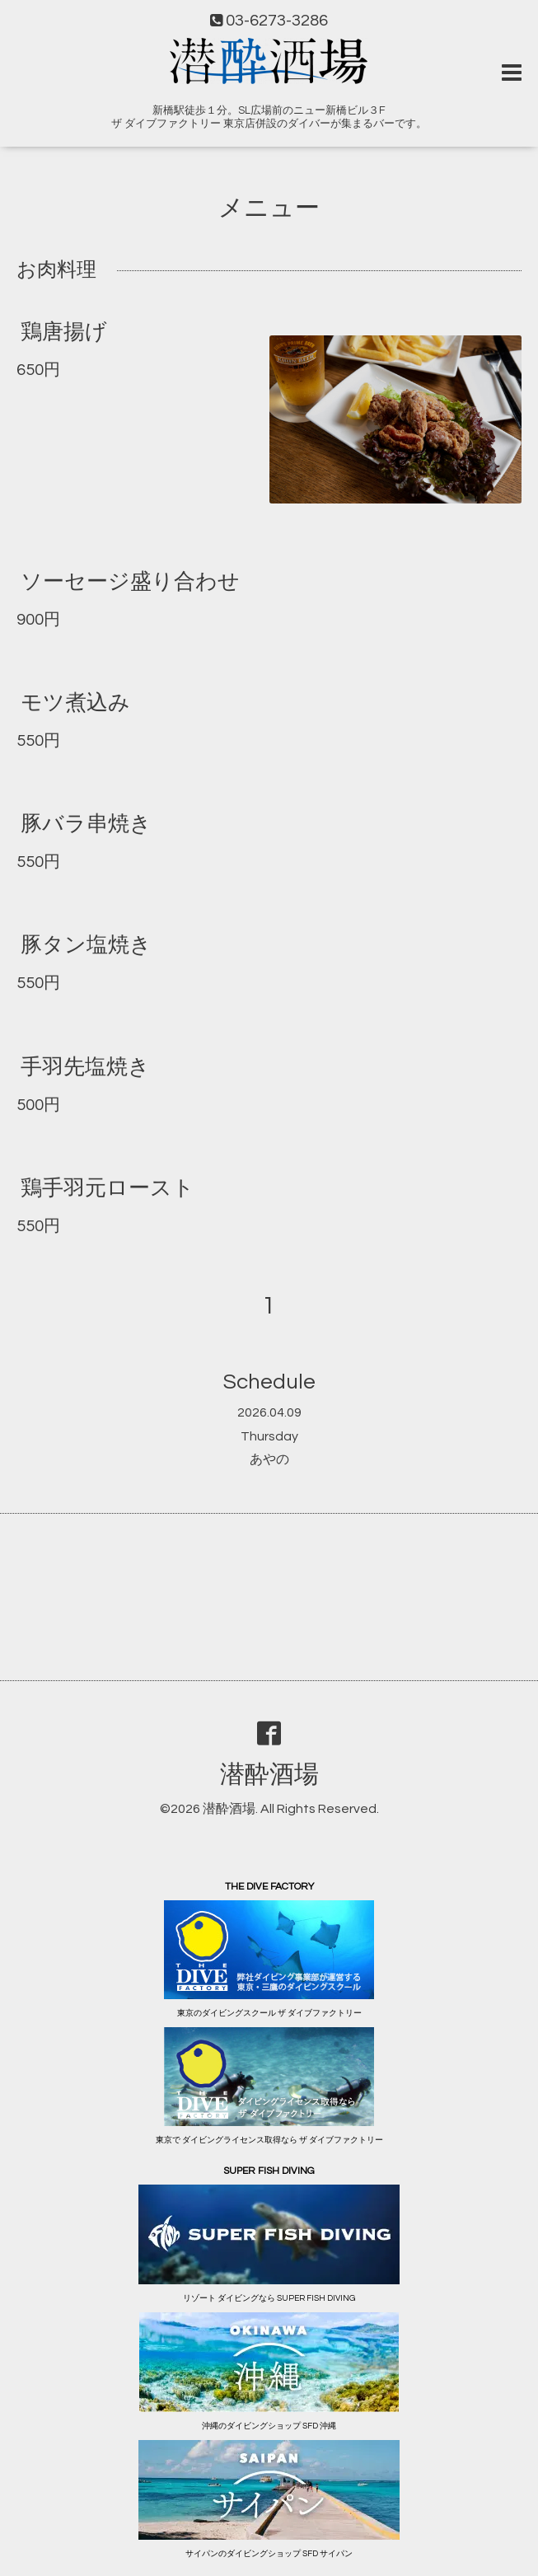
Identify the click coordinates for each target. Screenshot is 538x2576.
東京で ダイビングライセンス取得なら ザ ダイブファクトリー (269, 2140)
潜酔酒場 (269, 1774)
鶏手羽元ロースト (107, 1188)
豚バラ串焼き (86, 824)
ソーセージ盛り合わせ (130, 581)
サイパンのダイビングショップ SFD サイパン (269, 2554)
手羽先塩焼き (85, 1066)
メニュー (269, 208)
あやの (269, 1459)
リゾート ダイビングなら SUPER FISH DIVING (269, 2298)
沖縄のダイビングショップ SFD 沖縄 (269, 2426)
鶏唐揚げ (64, 331)
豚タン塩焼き (86, 945)
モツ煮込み (75, 703)
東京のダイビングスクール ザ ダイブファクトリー (269, 2013)
